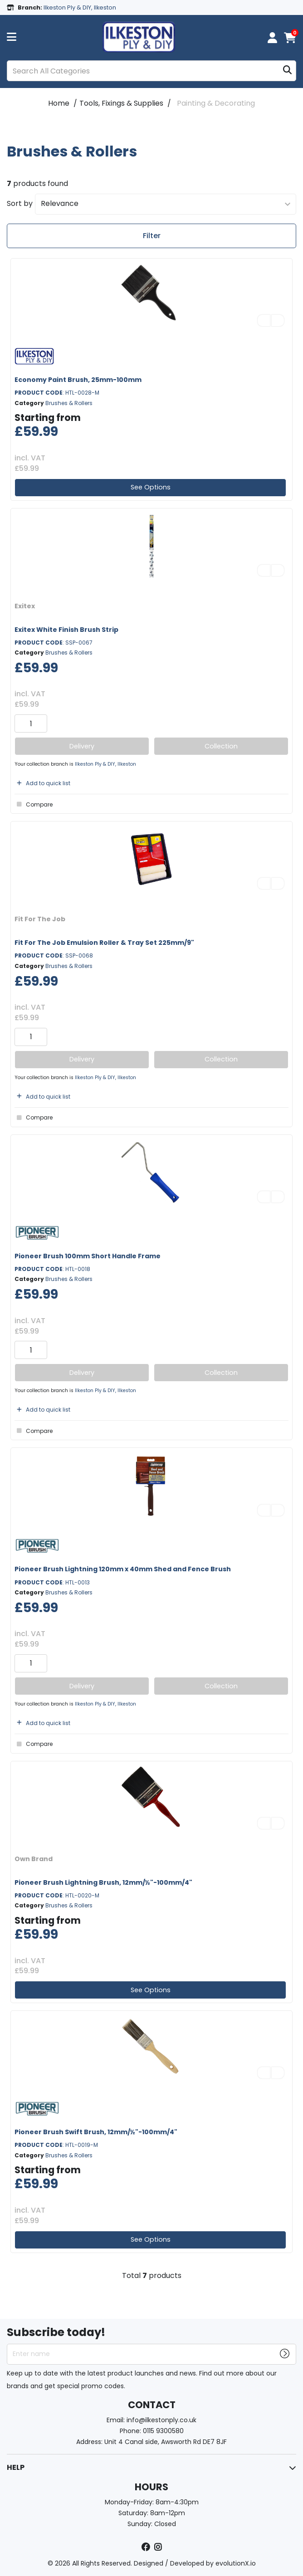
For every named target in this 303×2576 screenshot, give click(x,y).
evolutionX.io (235, 2563)
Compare (34, 804)
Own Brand (34, 1858)
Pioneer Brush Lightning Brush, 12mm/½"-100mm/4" (103, 1882)
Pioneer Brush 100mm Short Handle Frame (88, 1256)
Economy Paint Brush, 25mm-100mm (78, 379)
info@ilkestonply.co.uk (161, 2419)
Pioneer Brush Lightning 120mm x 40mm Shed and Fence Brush (123, 1569)
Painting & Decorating (216, 103)
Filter (152, 235)
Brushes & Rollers (69, 403)
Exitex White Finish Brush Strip (66, 629)
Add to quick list (42, 783)
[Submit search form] (287, 71)
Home (58, 103)
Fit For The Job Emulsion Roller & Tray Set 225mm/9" (104, 942)
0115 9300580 (163, 2430)
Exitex (25, 606)
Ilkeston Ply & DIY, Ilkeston (105, 764)
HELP (15, 2467)
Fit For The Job (40, 919)
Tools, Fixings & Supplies (121, 103)
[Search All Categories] (151, 70)
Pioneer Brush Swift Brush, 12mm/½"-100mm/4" (96, 2131)
